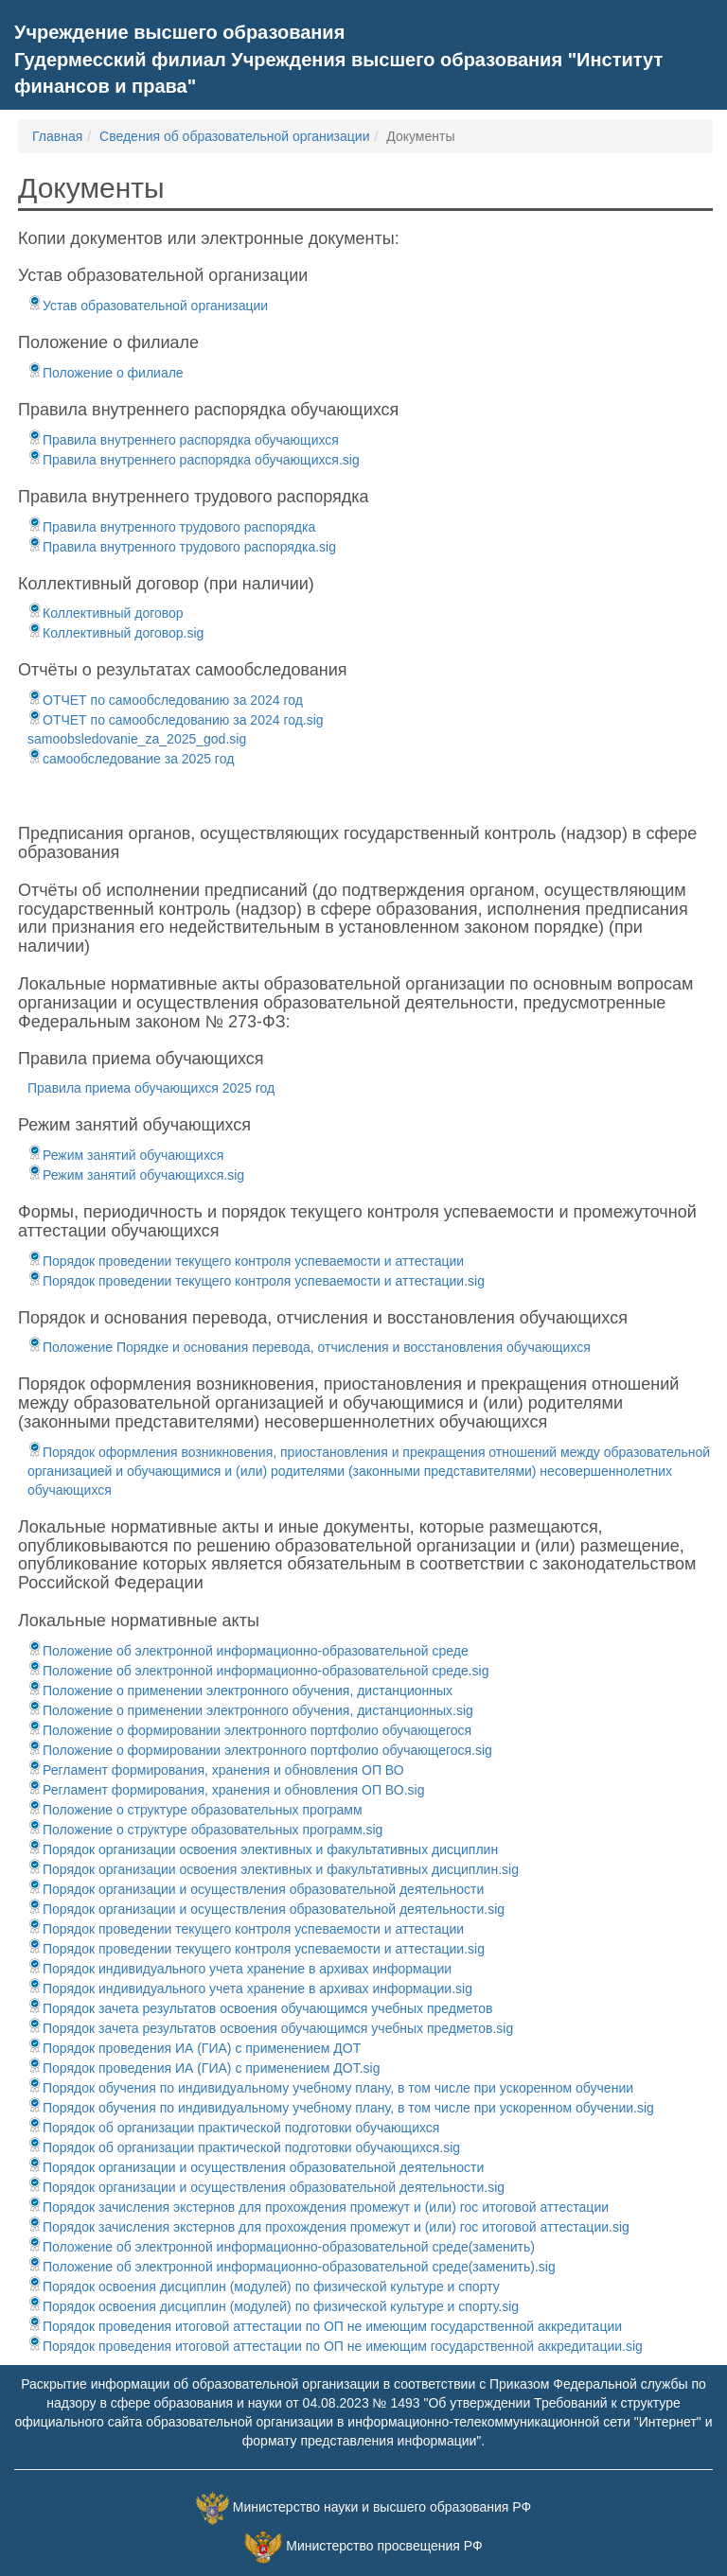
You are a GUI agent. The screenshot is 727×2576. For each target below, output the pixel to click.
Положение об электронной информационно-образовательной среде (248, 1650)
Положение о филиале (105, 372)
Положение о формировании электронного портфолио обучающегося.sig (259, 1750)
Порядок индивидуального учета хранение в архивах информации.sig (249, 1988)
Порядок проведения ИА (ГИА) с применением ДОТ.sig (203, 2068)
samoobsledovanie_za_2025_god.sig (136, 738)
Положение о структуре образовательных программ (195, 1809)
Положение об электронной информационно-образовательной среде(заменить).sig (291, 2266)
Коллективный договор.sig (115, 632)
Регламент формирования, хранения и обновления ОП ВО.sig (225, 1789)
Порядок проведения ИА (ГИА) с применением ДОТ (194, 2048)
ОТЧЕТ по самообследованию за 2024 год (165, 700)
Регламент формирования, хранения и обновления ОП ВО (215, 1770)
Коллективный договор (105, 613)
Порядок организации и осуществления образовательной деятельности (255, 1889)
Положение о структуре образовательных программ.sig (204, 1829)
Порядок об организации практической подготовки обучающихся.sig (243, 2147)
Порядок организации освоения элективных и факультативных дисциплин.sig (273, 1869)
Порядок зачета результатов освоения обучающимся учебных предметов (259, 2008)
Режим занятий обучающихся (125, 1155)
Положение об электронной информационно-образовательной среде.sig (257, 1670)
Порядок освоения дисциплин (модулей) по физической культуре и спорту (263, 2286)
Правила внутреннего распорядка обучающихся (183, 439)
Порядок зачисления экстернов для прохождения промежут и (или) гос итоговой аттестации (318, 2207)
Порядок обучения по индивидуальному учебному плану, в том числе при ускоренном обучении (330, 2087)
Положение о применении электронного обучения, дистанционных (239, 1690)
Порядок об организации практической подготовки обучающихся (233, 2127)
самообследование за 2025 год (130, 758)
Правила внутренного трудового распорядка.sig (181, 546)
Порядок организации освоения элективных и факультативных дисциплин (262, 1849)
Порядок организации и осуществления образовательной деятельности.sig (266, 1909)
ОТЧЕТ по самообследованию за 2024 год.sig (175, 719)
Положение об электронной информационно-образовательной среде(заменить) (281, 2246)
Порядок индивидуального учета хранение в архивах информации (239, 1968)
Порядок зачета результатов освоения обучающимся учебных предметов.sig (270, 2028)
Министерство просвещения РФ (384, 2545)
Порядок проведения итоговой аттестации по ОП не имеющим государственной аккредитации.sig (335, 2346)
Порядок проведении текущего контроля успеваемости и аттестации (245, 1261)
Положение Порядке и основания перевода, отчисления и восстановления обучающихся (309, 1347)
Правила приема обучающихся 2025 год (151, 1087)
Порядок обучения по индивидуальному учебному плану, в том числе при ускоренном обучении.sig (340, 2107)
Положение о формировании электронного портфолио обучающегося (249, 1730)
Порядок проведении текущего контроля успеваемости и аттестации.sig (256, 1280)
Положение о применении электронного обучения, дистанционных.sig (250, 1710)
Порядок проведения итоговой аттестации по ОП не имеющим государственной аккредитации (324, 2326)
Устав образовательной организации (147, 305)
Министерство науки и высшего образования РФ (382, 2507)
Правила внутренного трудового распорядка (171, 526)
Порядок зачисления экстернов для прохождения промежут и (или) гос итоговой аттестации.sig (328, 2226)
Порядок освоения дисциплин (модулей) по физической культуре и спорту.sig (273, 2306)
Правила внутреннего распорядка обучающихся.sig (193, 459)
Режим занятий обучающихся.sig (135, 1175)
